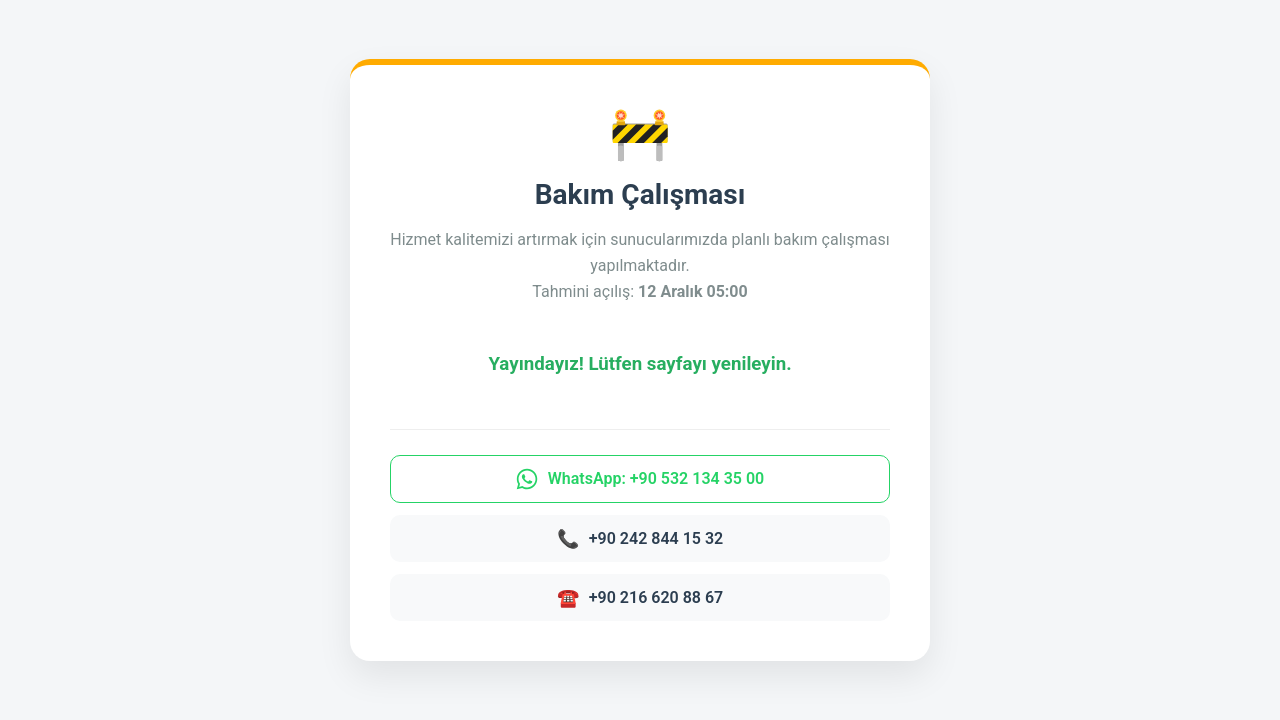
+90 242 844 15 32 (640, 538)
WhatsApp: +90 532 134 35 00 (640, 479)
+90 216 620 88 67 (640, 597)
